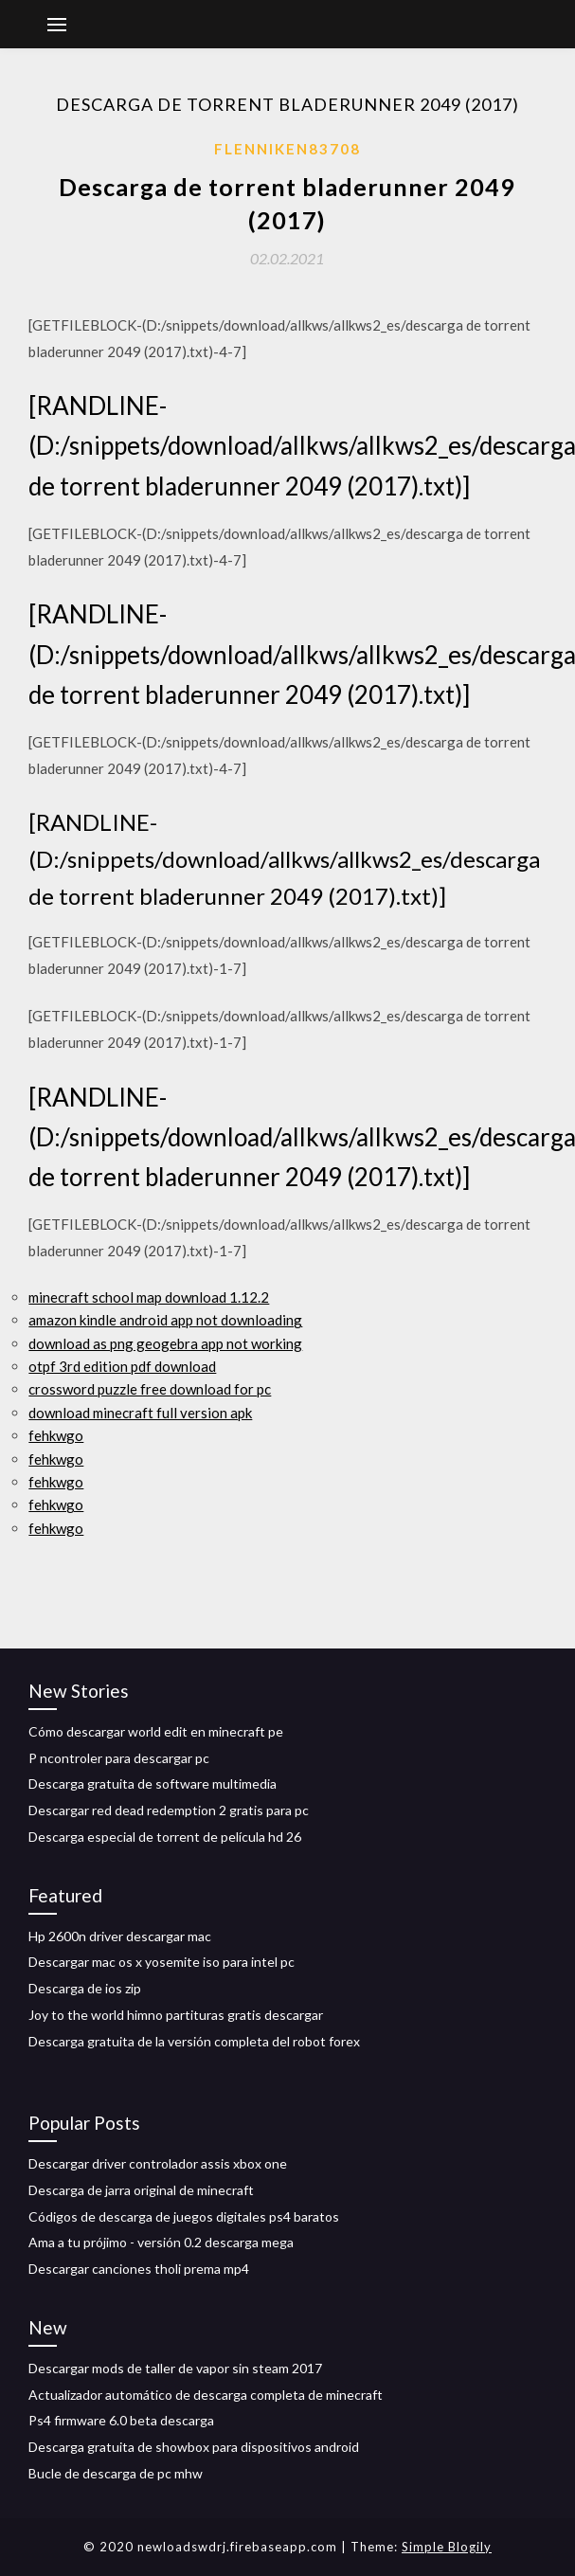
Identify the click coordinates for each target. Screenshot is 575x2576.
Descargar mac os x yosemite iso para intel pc (161, 1962)
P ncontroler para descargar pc (118, 1758)
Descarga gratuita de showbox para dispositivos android (193, 2447)
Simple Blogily (447, 2546)
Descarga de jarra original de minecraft (141, 2190)
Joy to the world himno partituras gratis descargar (175, 2015)
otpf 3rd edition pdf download (122, 1366)
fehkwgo (55, 1435)
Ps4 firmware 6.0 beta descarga (121, 2420)
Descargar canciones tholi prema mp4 (138, 2269)
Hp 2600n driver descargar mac (119, 1936)
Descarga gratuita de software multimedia (152, 1783)
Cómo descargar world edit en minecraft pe (155, 1731)
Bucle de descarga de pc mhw (115, 2473)
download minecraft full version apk (140, 1412)
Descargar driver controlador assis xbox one (157, 2163)
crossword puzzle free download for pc (149, 1388)
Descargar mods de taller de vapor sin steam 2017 (175, 2368)
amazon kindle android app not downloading (165, 1319)
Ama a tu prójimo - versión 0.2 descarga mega (161, 2242)
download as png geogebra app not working (165, 1343)
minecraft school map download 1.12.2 (148, 1297)
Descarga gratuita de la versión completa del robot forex (194, 2041)
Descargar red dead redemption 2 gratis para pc (168, 1810)
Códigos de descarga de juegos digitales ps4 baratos (183, 2216)
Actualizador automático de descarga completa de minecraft (205, 2395)
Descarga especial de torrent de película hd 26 (164, 1836)
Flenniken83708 (287, 148)
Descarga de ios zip (84, 1988)
